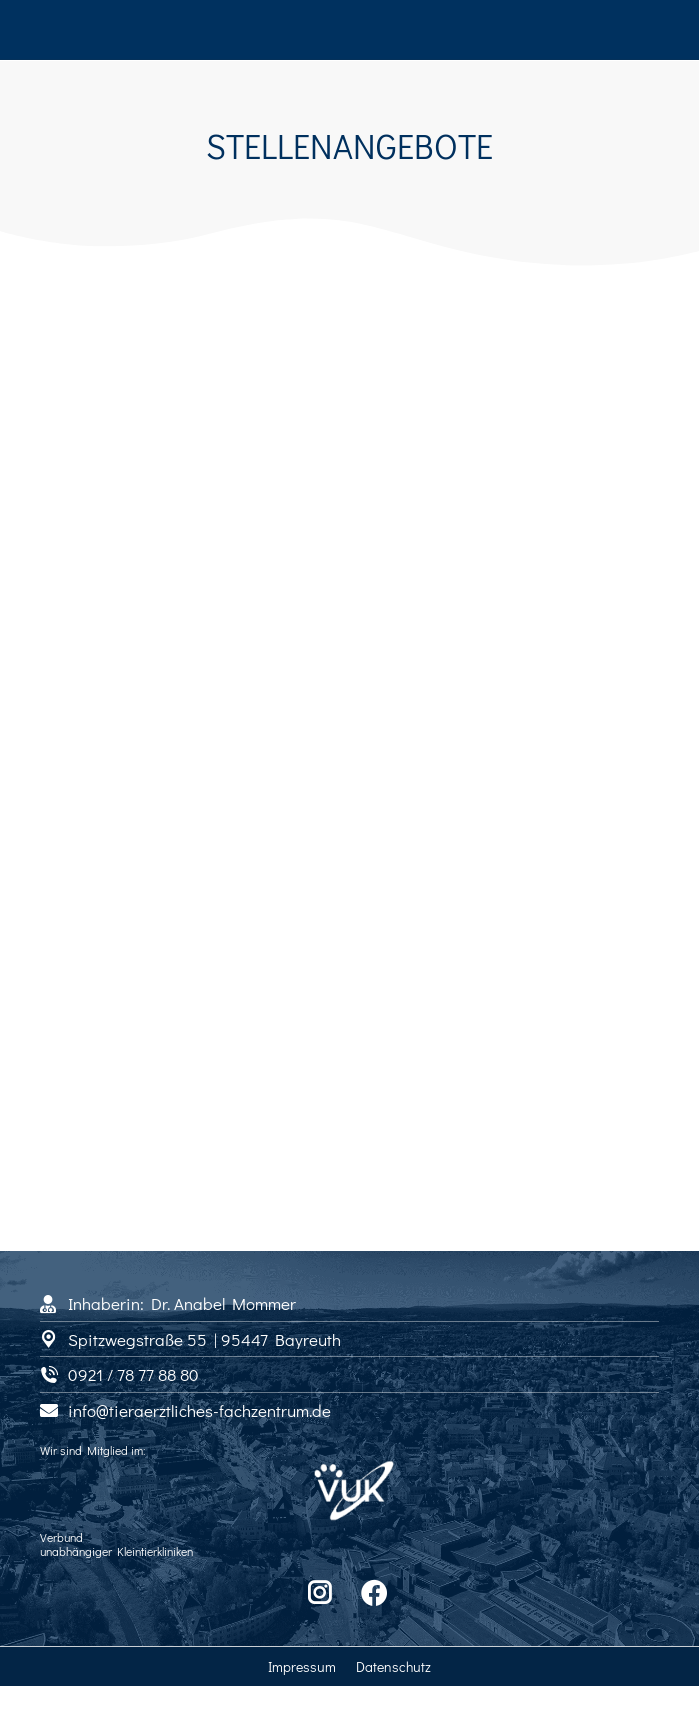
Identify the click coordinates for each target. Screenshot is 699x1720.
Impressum (302, 1666)
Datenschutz (393, 1666)
